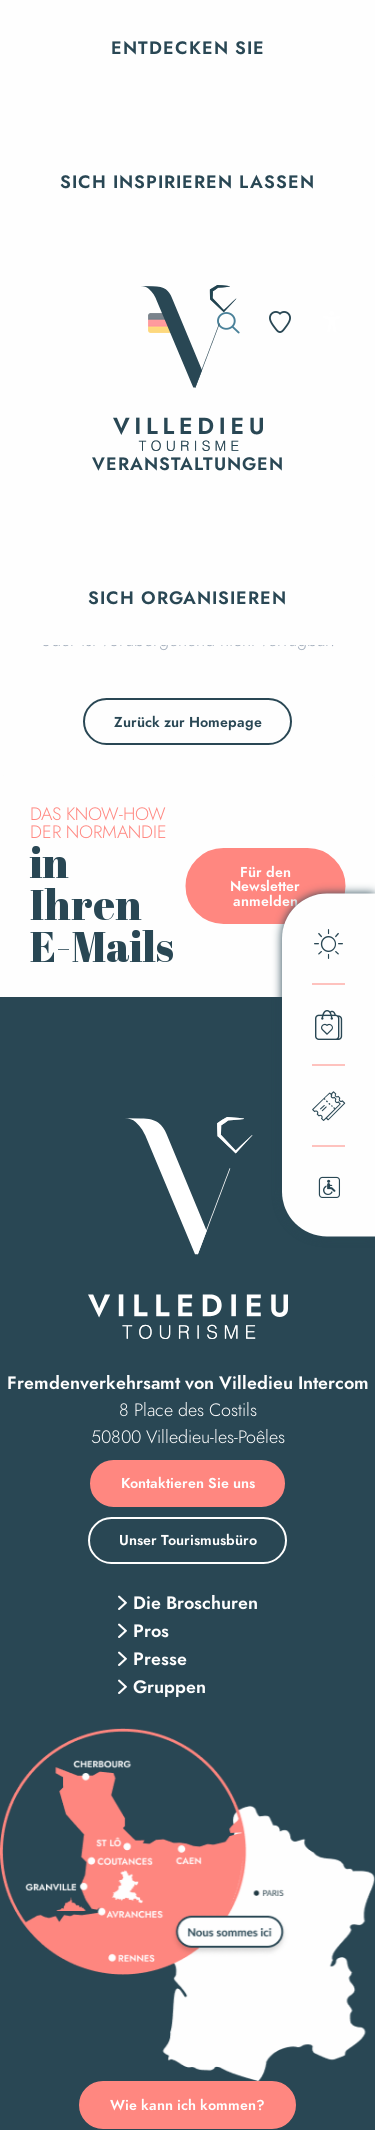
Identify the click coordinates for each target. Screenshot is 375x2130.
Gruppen (169, 1687)
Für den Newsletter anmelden (265, 886)
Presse (160, 1659)
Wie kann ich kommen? (187, 2105)
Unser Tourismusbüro (188, 1540)
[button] (188, 48)
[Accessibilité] (331, 321)
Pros (151, 1631)
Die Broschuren (195, 1603)
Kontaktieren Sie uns (188, 1483)
